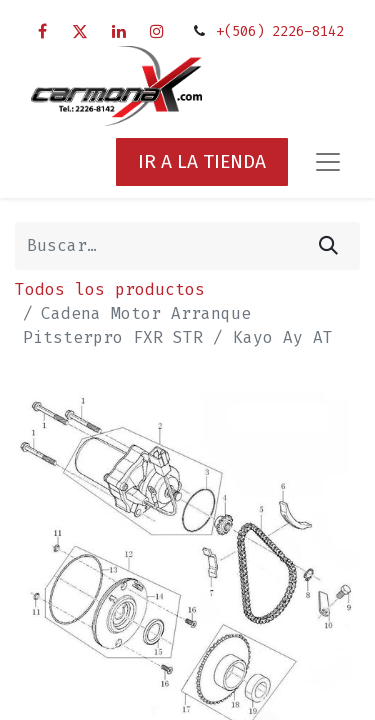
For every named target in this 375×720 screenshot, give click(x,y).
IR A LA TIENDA (202, 161)
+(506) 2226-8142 (280, 31)
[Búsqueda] (328, 246)
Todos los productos (110, 289)
